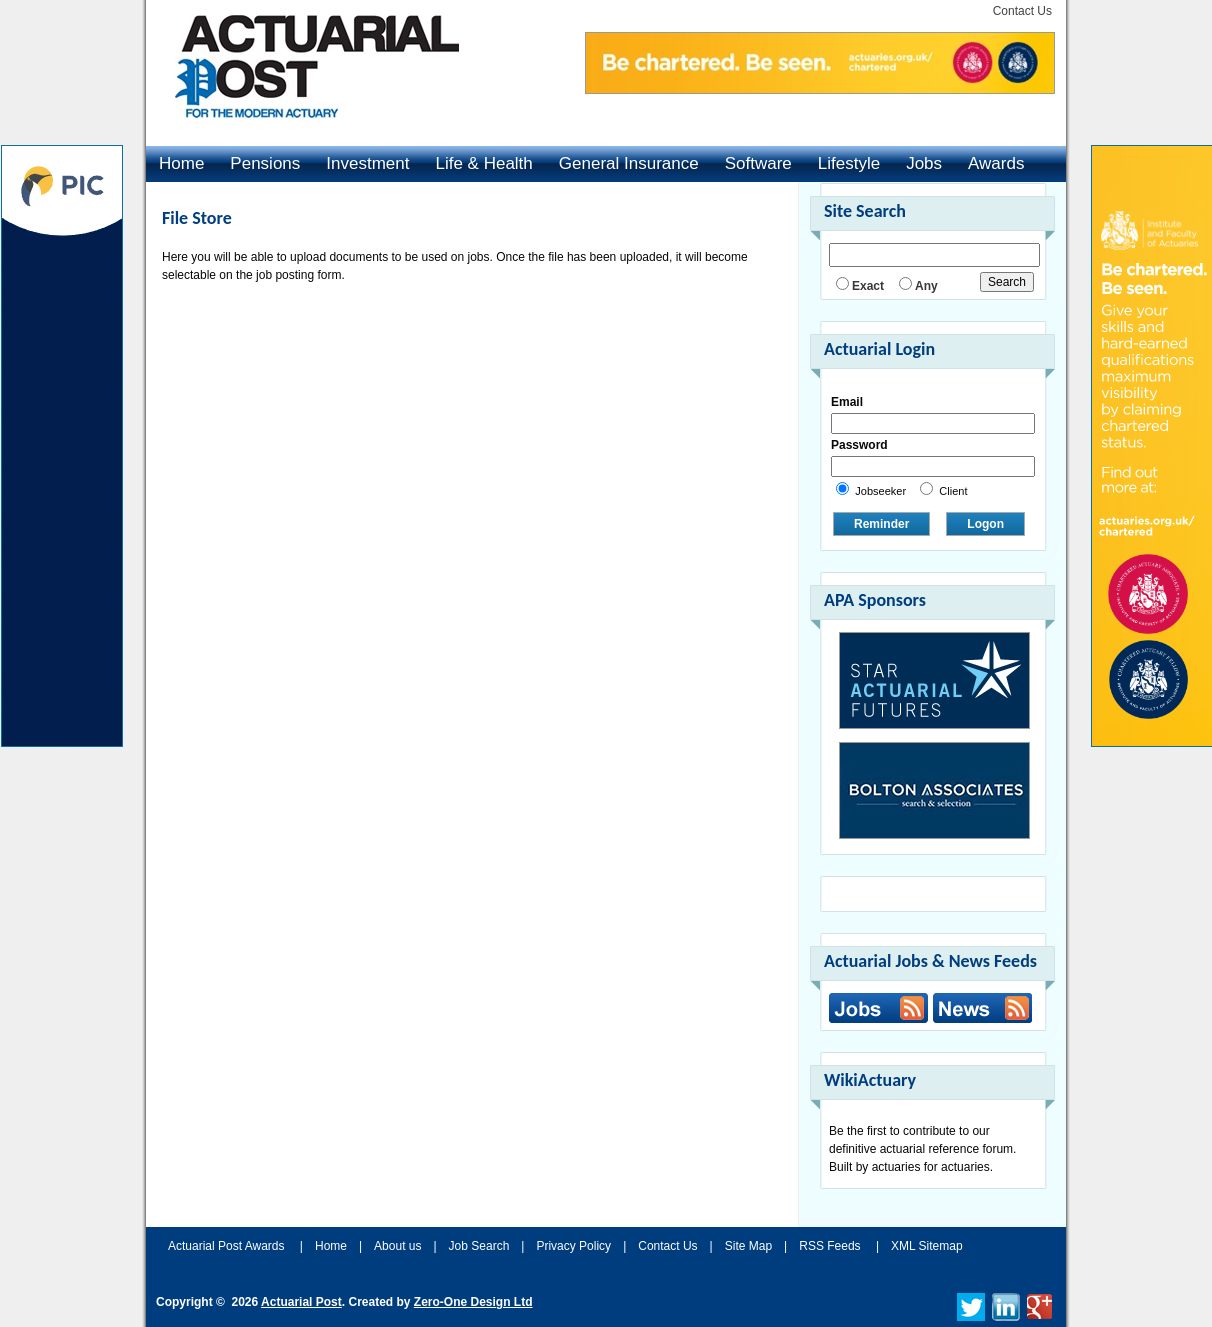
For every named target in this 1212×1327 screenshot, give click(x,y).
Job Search (479, 1246)
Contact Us (1022, 11)
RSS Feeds (829, 1246)
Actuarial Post (301, 1302)
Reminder (881, 524)
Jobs (924, 163)
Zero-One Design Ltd (473, 1302)
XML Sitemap (927, 1246)
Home (181, 163)
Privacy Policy (573, 1246)
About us (397, 1246)
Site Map (748, 1246)
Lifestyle (849, 163)
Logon (985, 524)
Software (758, 163)
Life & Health (483, 163)
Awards (996, 163)
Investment (367, 163)
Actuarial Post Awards (228, 1246)
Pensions (265, 163)
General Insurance (629, 163)
